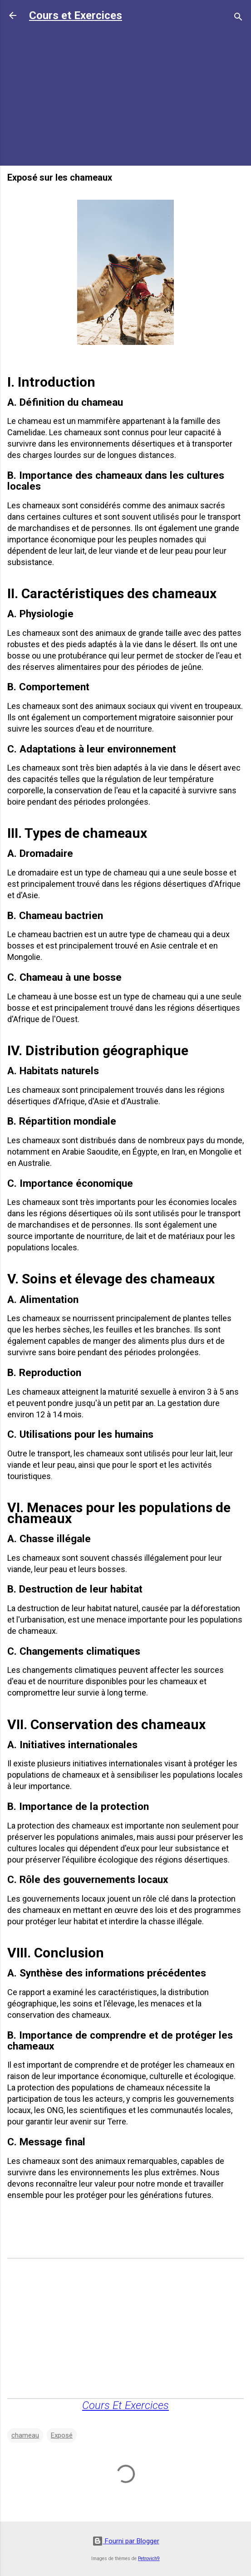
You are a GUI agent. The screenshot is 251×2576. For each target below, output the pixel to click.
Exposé (62, 2435)
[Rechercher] (238, 18)
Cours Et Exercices (125, 2405)
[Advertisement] (125, 94)
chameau (25, 2435)
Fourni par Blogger (125, 2541)
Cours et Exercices (75, 15)
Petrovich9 (149, 2558)
